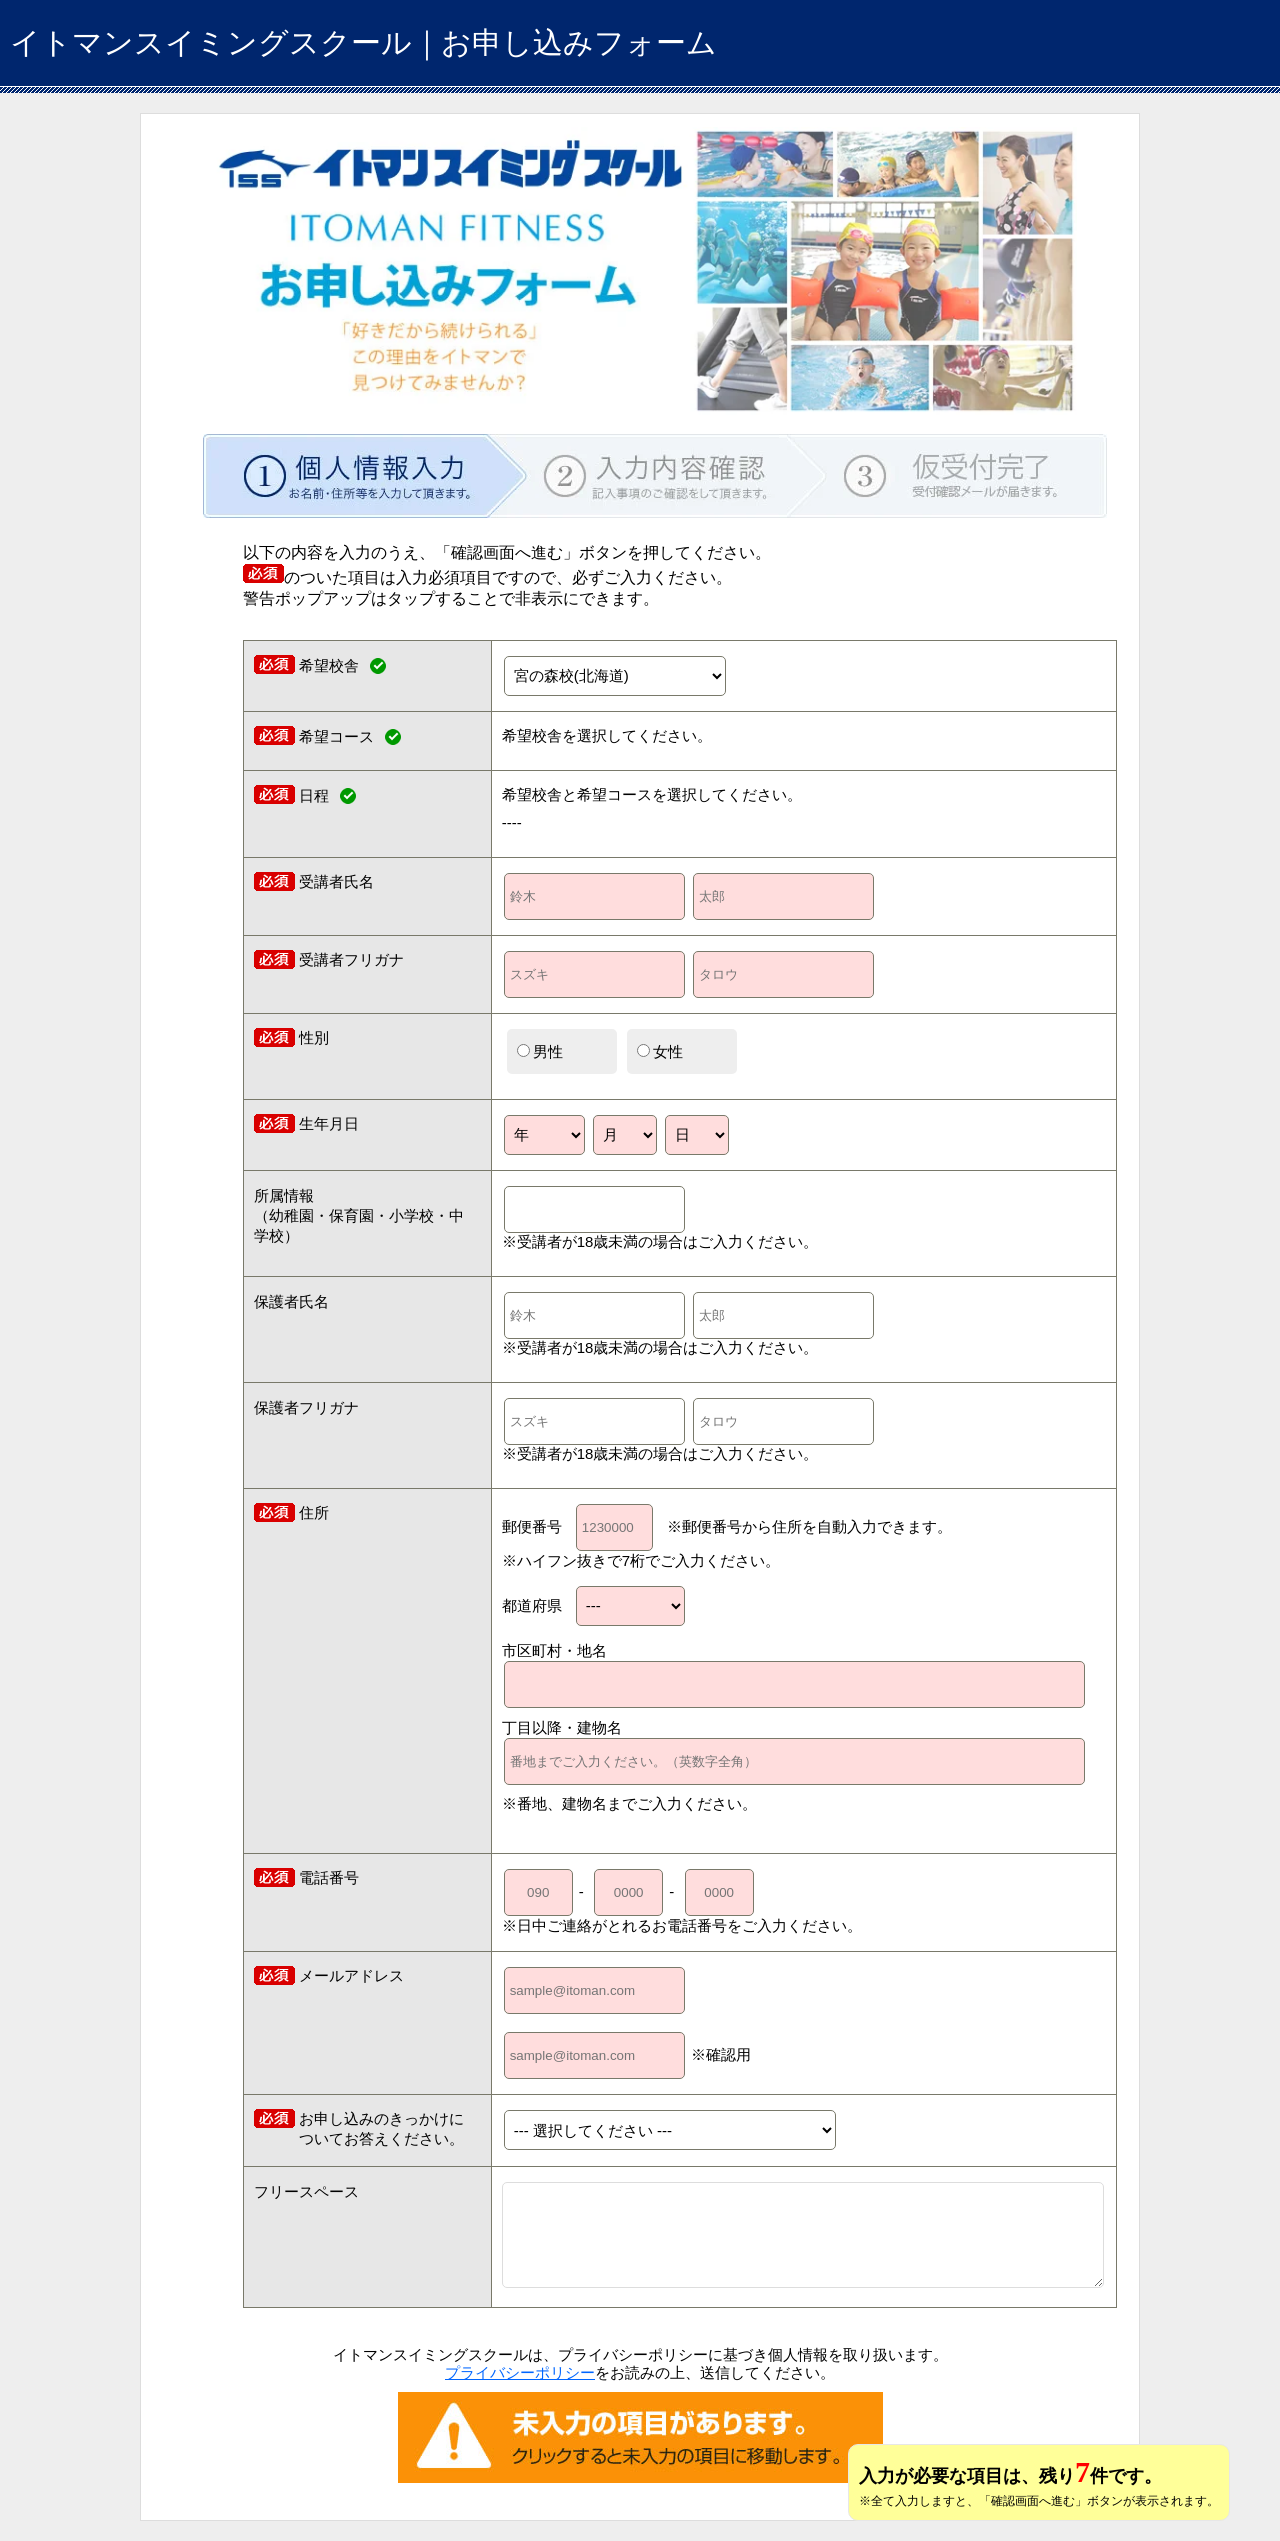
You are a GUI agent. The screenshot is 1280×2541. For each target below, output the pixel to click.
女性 (660, 1051)
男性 (540, 1051)
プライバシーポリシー (520, 2372)
